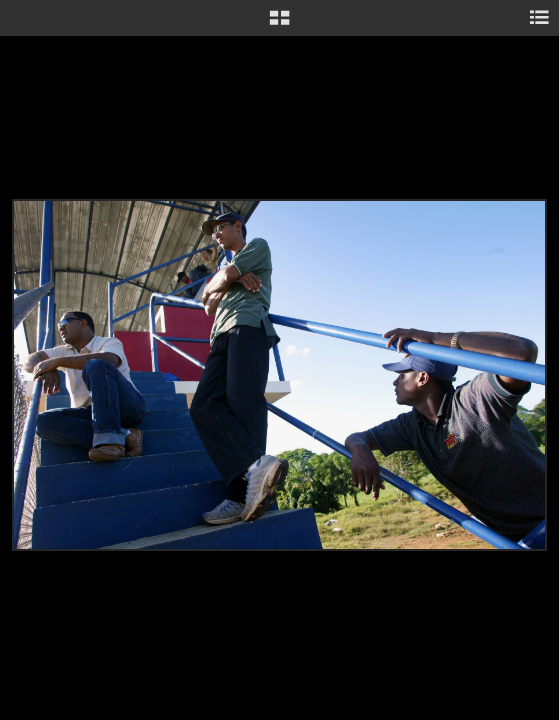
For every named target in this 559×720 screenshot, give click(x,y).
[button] (279, 25)
